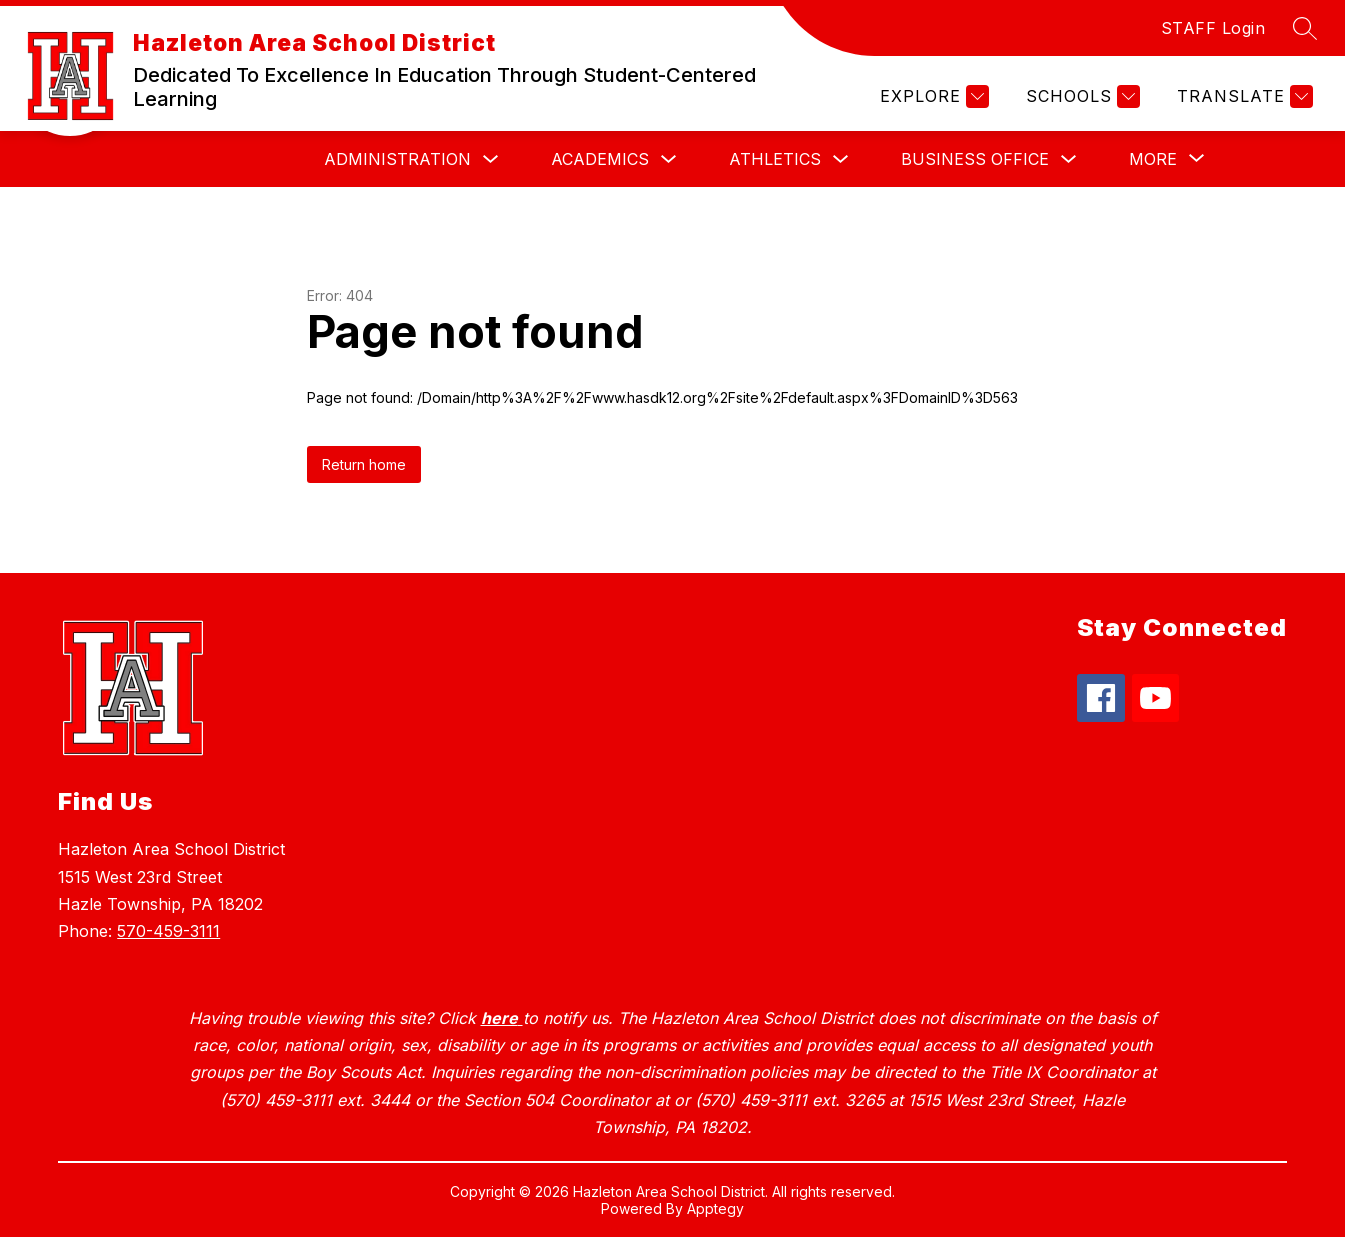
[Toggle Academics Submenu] (669, 159)
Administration (397, 159)
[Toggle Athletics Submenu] (841, 159)
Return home (364, 464)
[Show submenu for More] (1153, 159)
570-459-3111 (168, 931)
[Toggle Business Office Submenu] (1069, 159)
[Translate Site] (1242, 96)
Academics (600, 159)
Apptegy (715, 1208)
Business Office (975, 159)
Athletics (775, 159)
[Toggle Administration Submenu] (491, 159)
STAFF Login (1213, 28)
